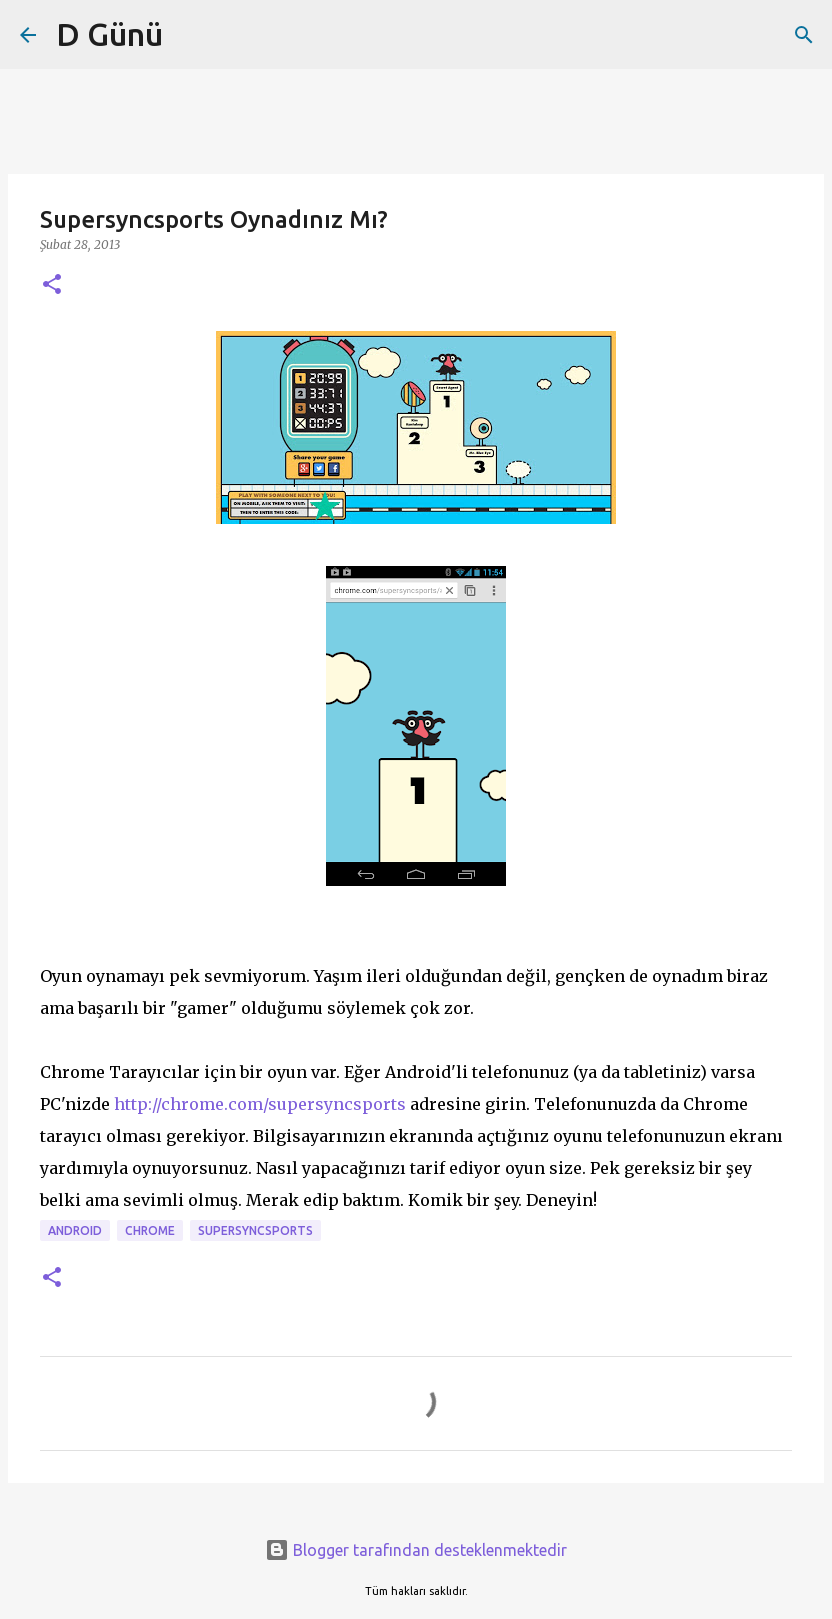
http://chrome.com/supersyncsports (260, 1104)
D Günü (109, 34)
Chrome (150, 1230)
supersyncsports (255, 1230)
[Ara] (804, 35)
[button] (52, 285)
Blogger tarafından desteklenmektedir (416, 1550)
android (75, 1230)
